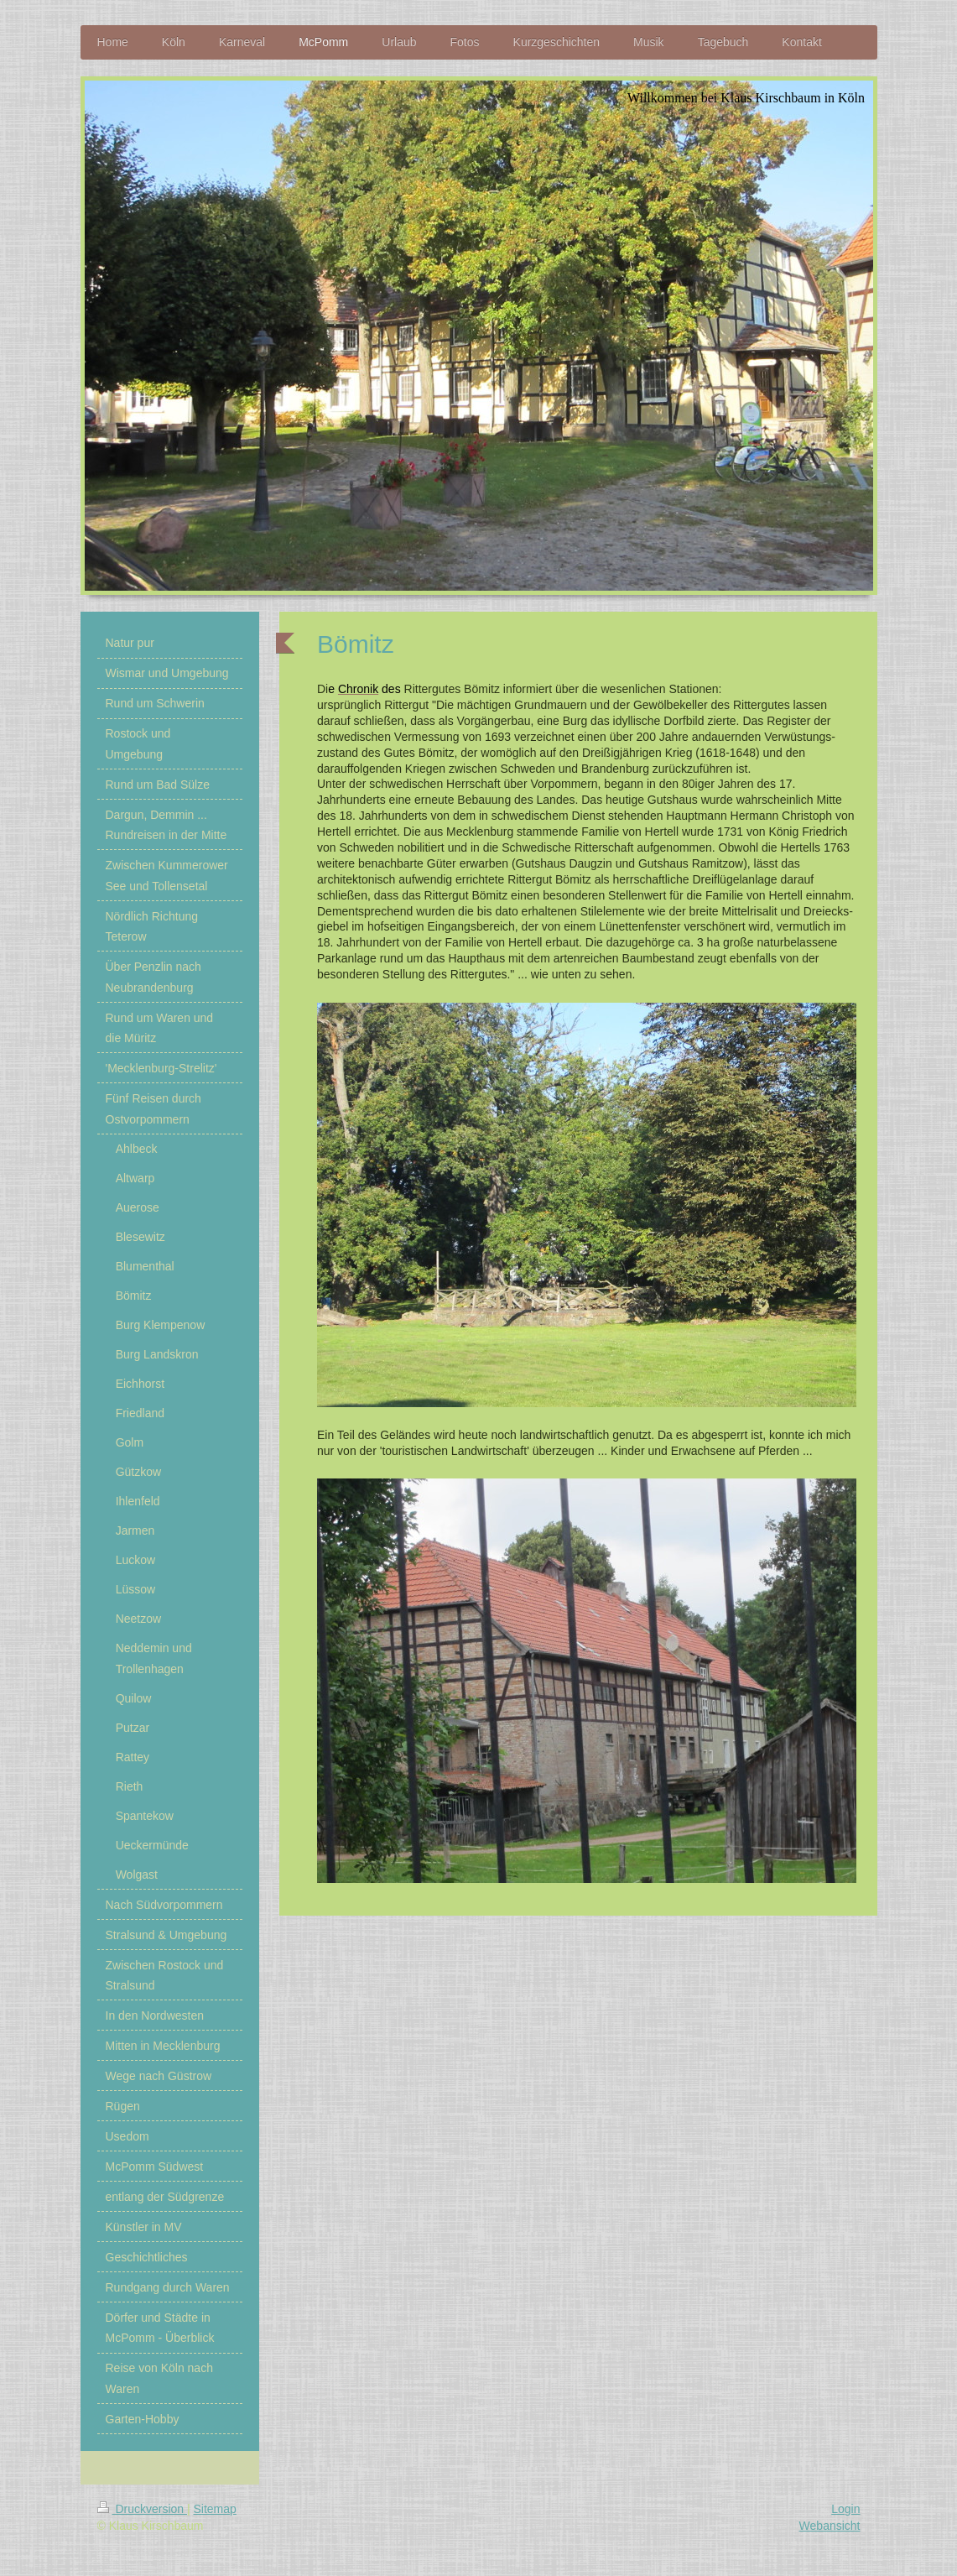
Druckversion (142, 2509)
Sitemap (215, 2509)
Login (845, 2509)
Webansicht (830, 2525)
